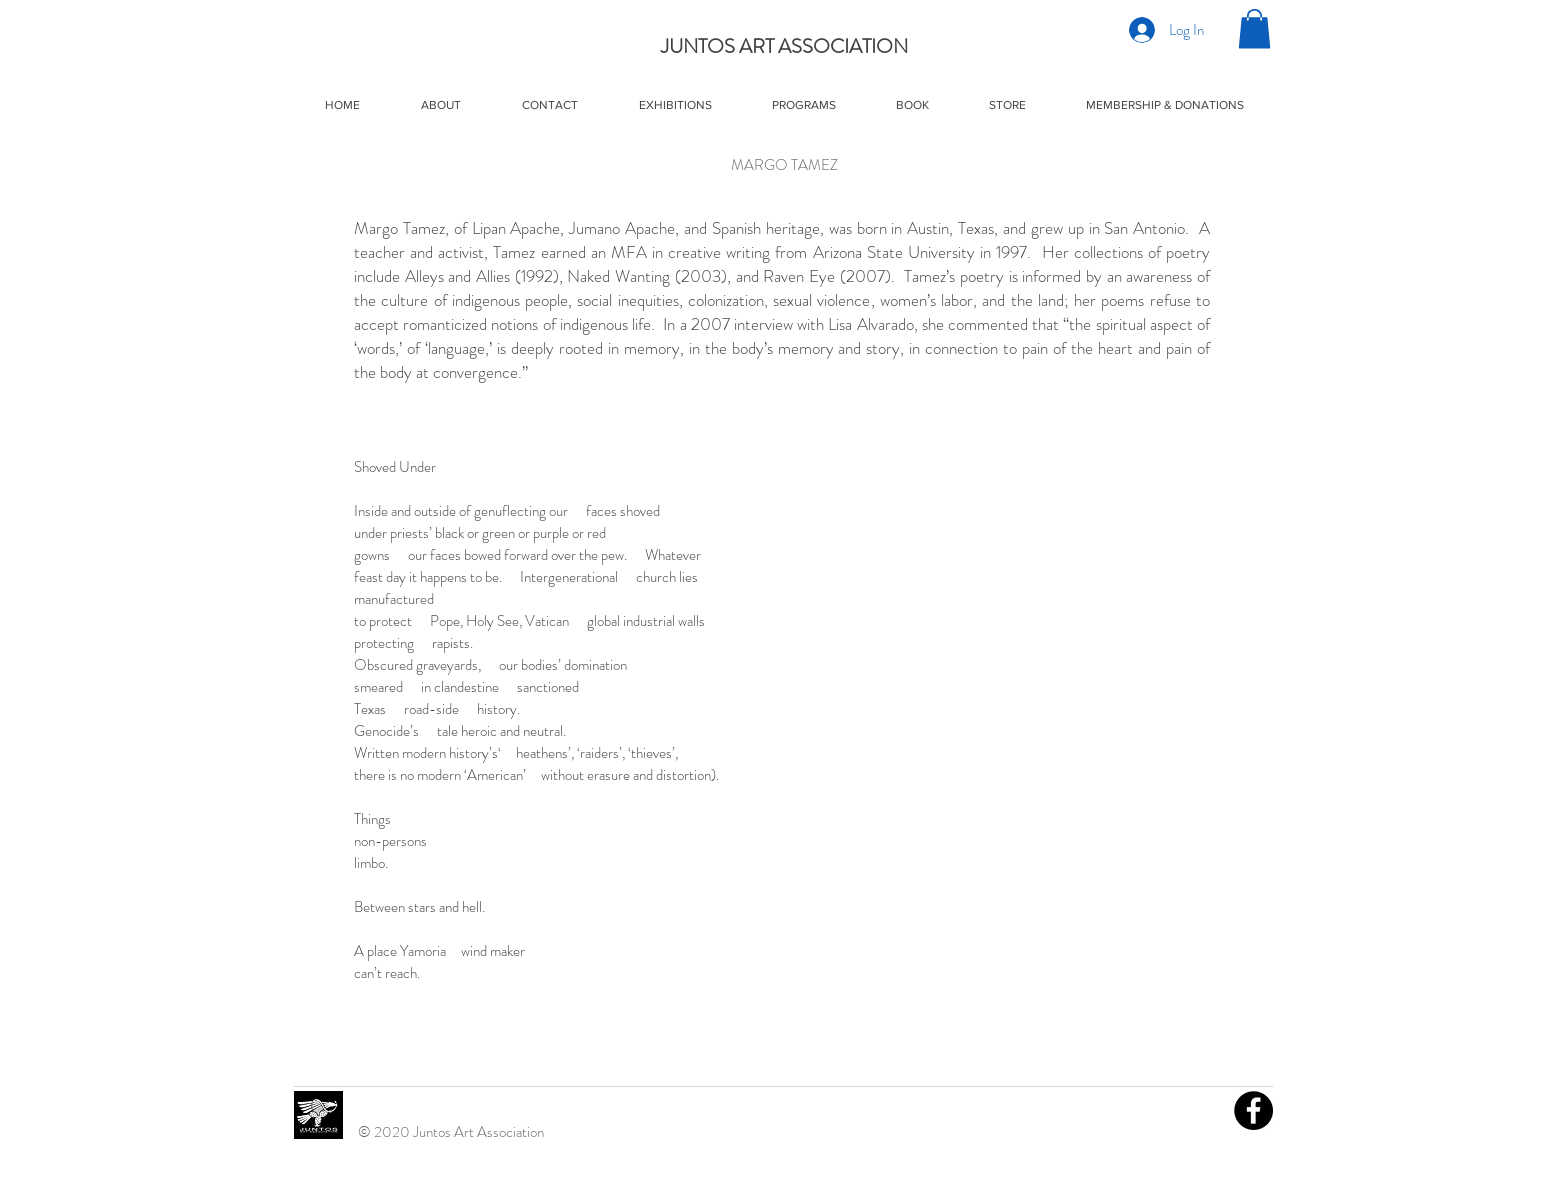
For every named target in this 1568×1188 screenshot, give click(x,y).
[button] (1254, 28)
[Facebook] (1253, 1110)
